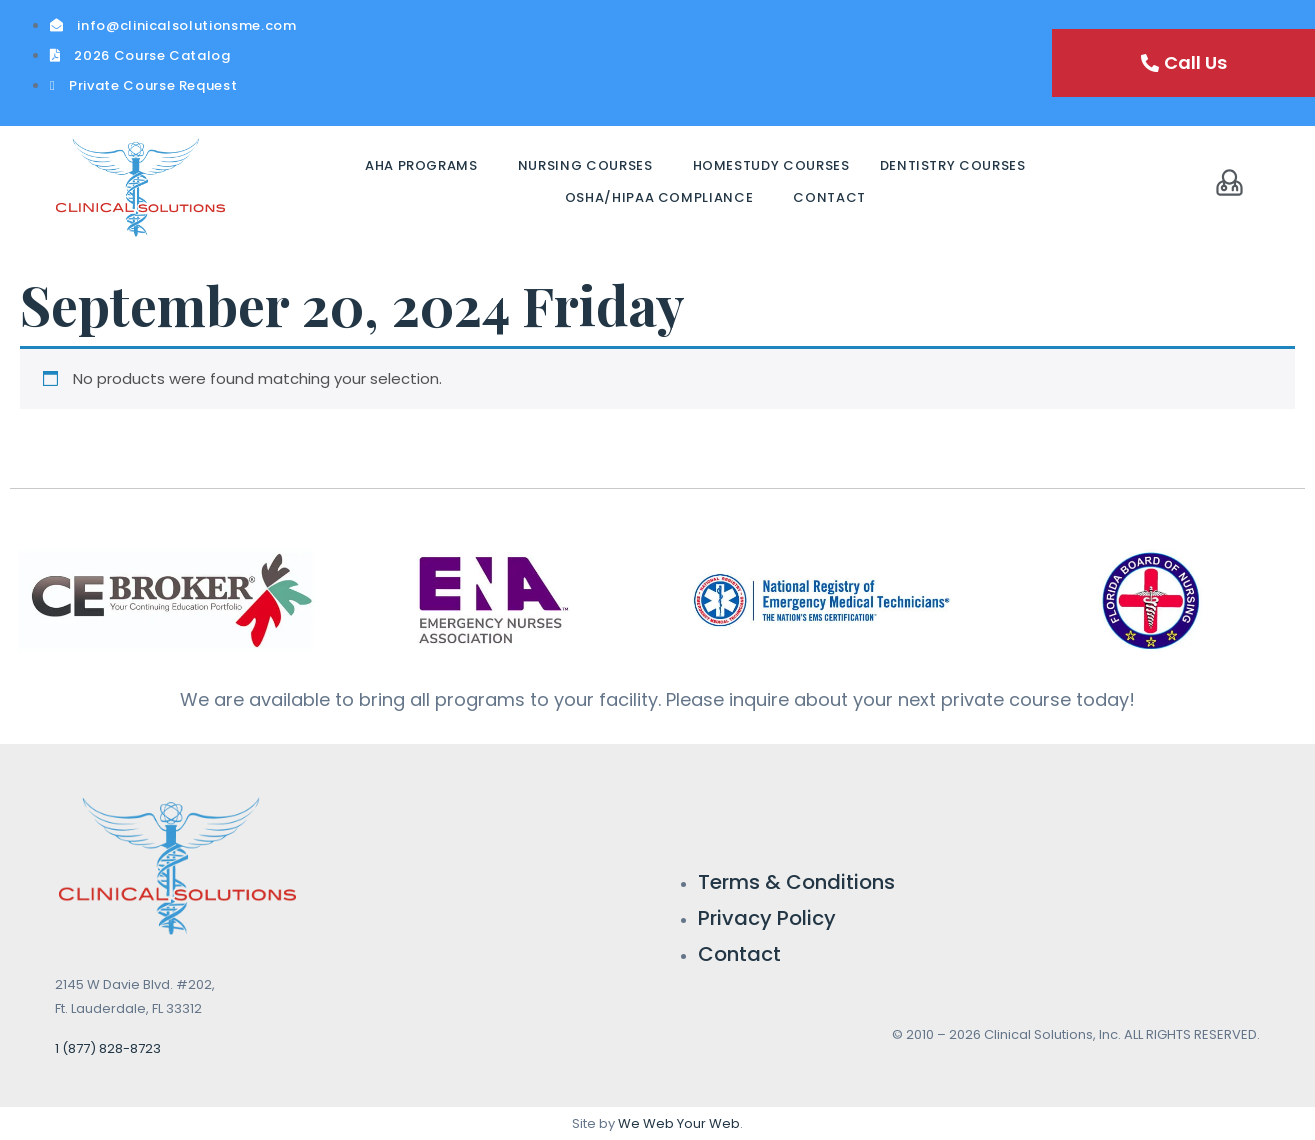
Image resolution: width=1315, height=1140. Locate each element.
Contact (829, 197)
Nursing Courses (585, 165)
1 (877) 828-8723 (108, 1048)
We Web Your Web (679, 1123)
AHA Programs (421, 165)
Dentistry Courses (953, 165)
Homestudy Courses (771, 165)
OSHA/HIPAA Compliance (659, 197)
